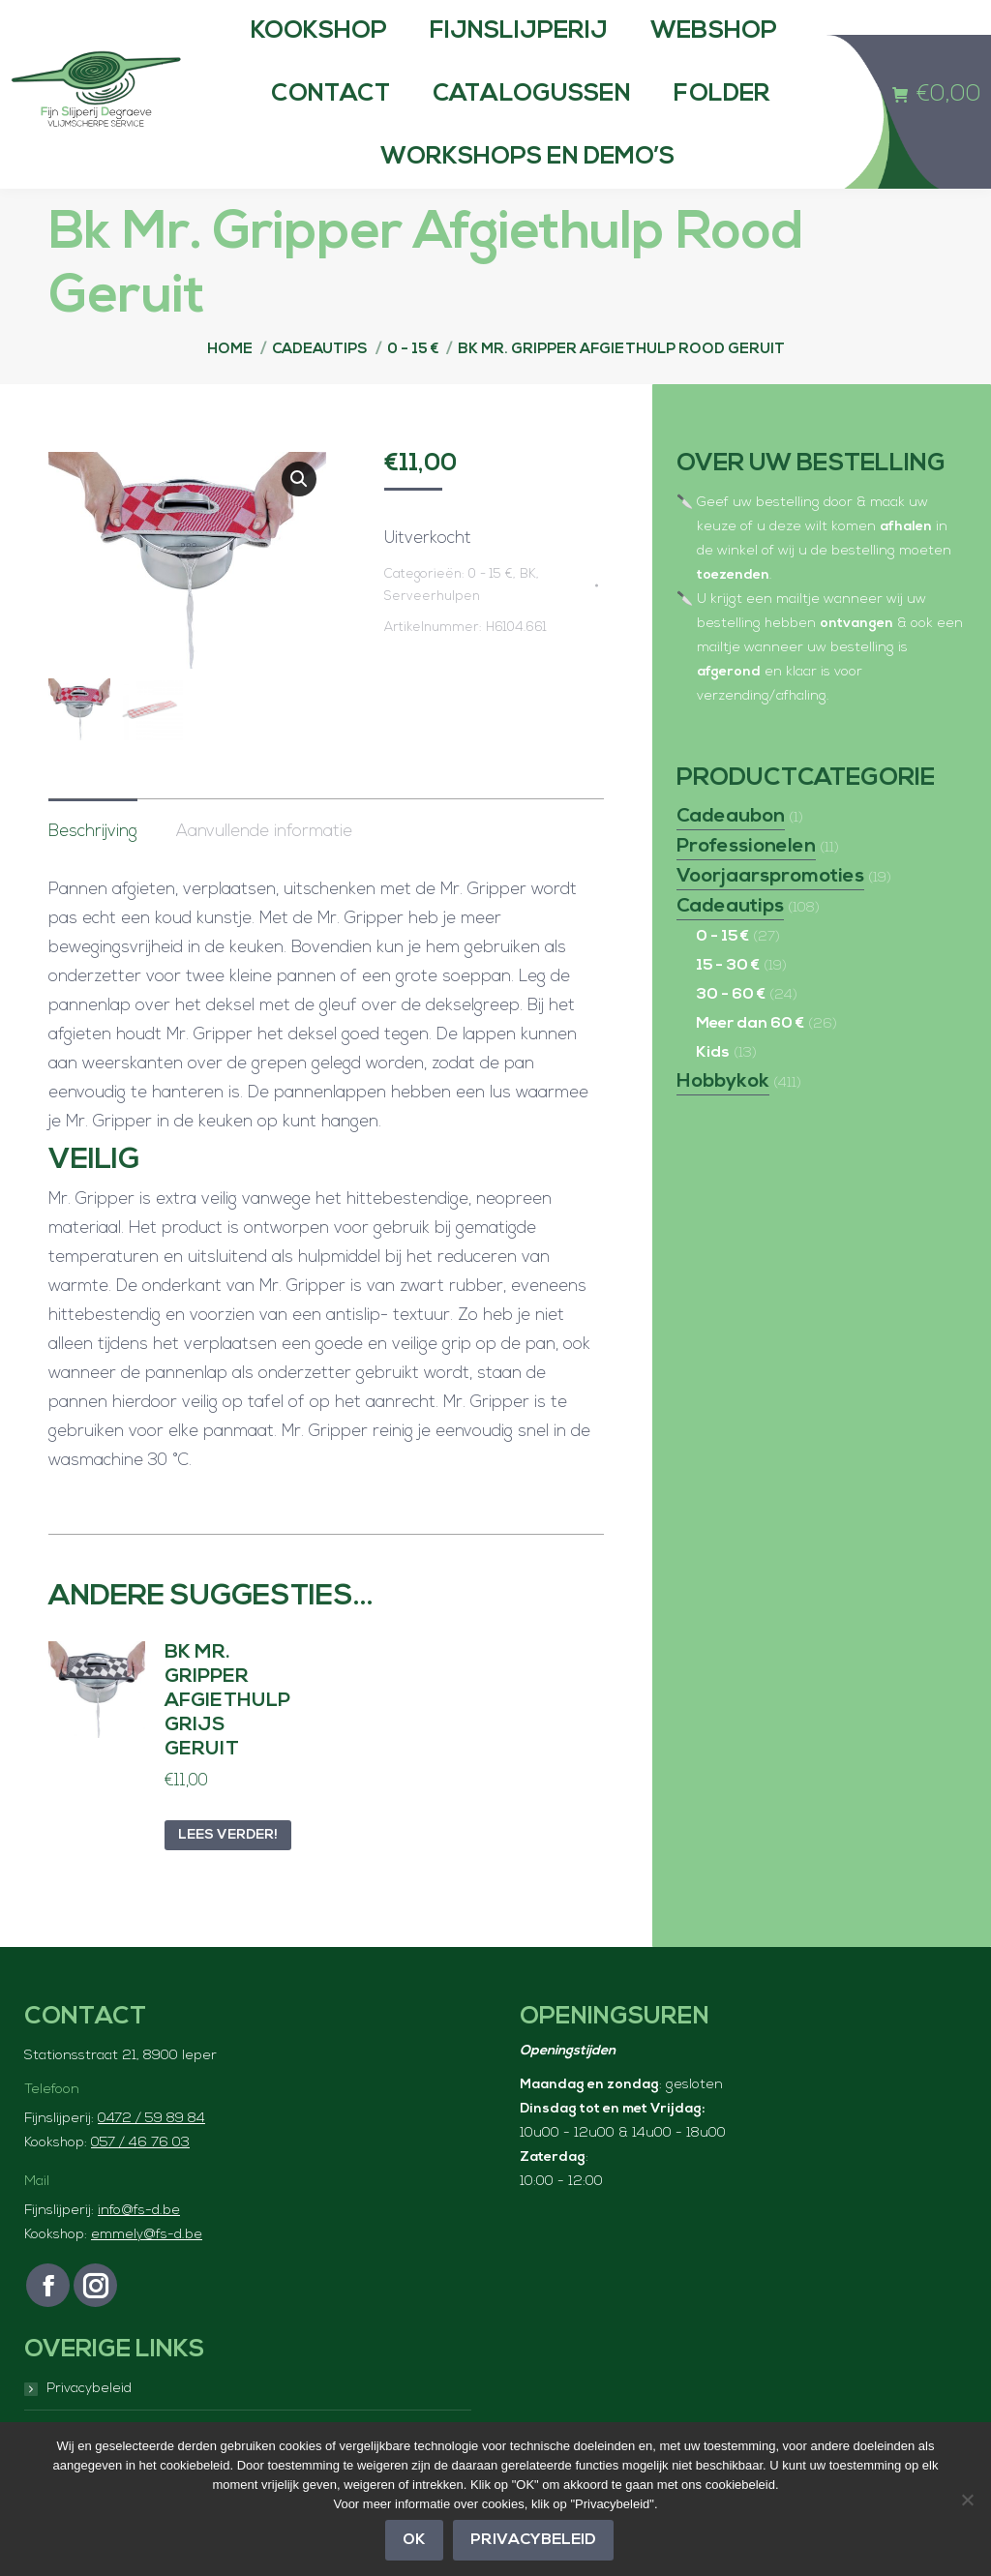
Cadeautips (730, 945)
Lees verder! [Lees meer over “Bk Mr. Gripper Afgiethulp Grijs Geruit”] (228, 1875)
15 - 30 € (728, 1004)
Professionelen (746, 885)
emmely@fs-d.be (146, 2274)
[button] (299, 517)
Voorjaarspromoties (770, 915)
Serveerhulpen (432, 635)
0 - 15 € (490, 613)
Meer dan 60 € (750, 1062)
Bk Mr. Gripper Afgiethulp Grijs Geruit (227, 1741)
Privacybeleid (534, 2541)
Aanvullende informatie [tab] (264, 871)
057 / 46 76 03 (140, 2182)
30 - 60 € (731, 1033)
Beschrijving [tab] (92, 871)
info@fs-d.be (139, 2250)
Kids (713, 1091)
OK (415, 2541)
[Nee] (966, 2499)
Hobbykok (722, 1120)
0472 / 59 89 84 (151, 2158)
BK (528, 613)
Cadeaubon (730, 855)
